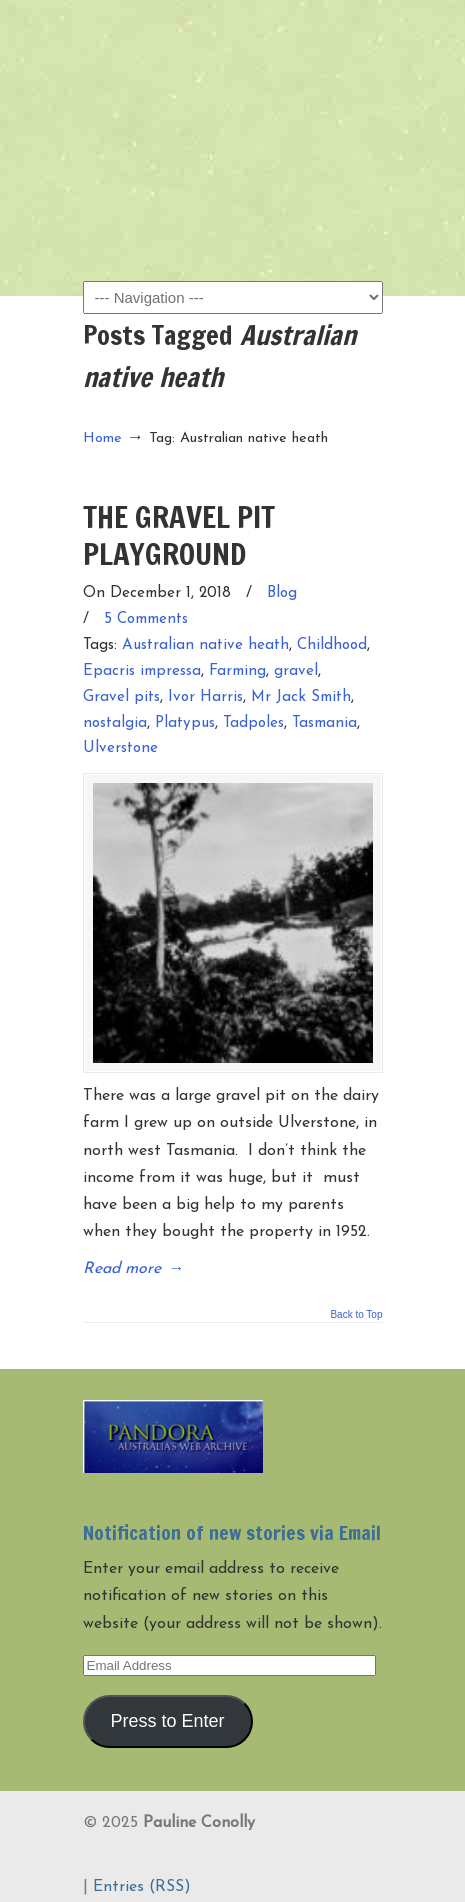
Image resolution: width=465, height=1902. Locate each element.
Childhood (332, 645)
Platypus (185, 723)
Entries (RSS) (142, 1887)
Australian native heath (205, 645)
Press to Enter (167, 1721)
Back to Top (356, 1315)
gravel (296, 671)
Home (102, 438)
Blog (282, 593)
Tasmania (324, 723)
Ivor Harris (205, 697)
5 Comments (146, 619)
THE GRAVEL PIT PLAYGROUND (179, 534)
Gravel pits (121, 697)
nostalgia (115, 723)
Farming (237, 671)
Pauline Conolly (233, 51)
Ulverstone (120, 748)
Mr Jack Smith (301, 697)
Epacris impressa (142, 671)
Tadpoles (253, 723)
